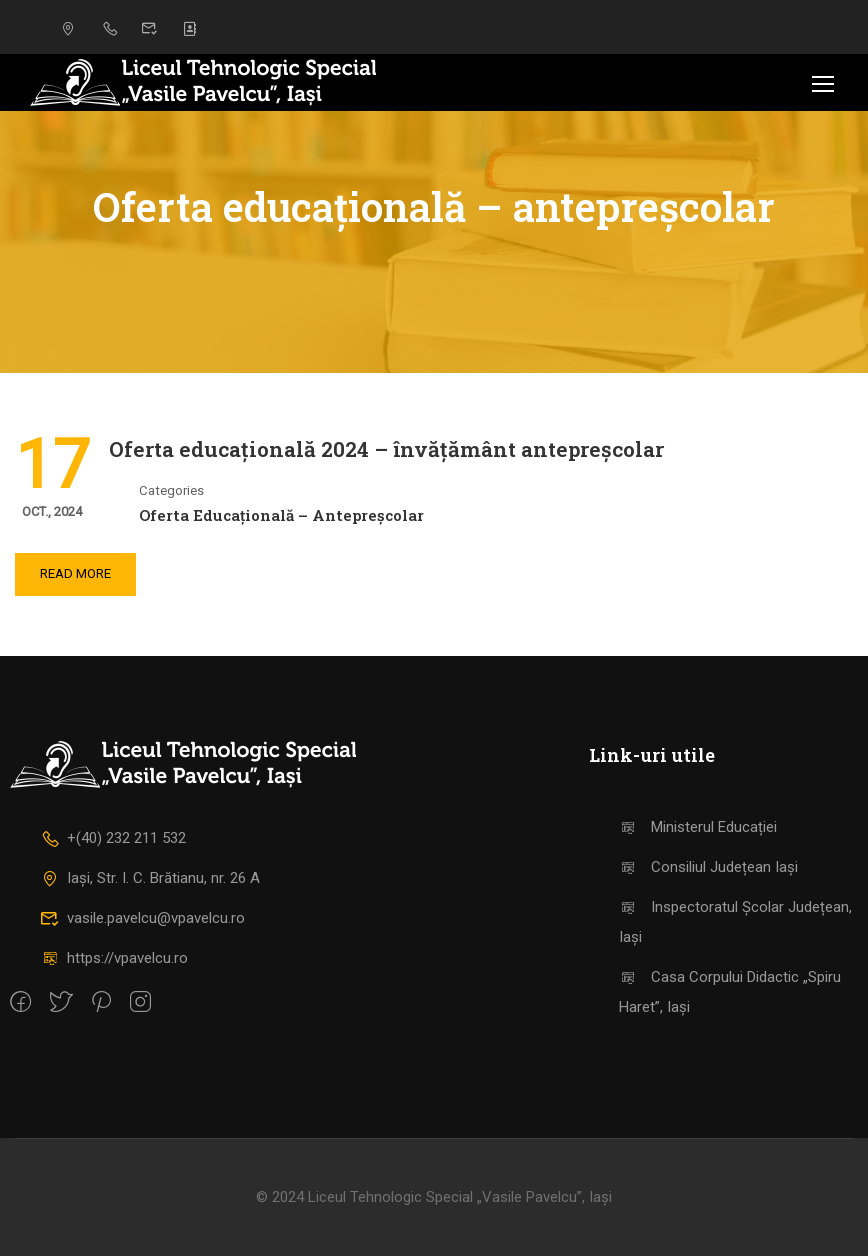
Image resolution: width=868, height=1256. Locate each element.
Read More (75, 573)
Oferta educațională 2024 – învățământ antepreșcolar (386, 449)
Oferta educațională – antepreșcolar (281, 515)
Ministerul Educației (698, 827)
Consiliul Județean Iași (709, 867)
